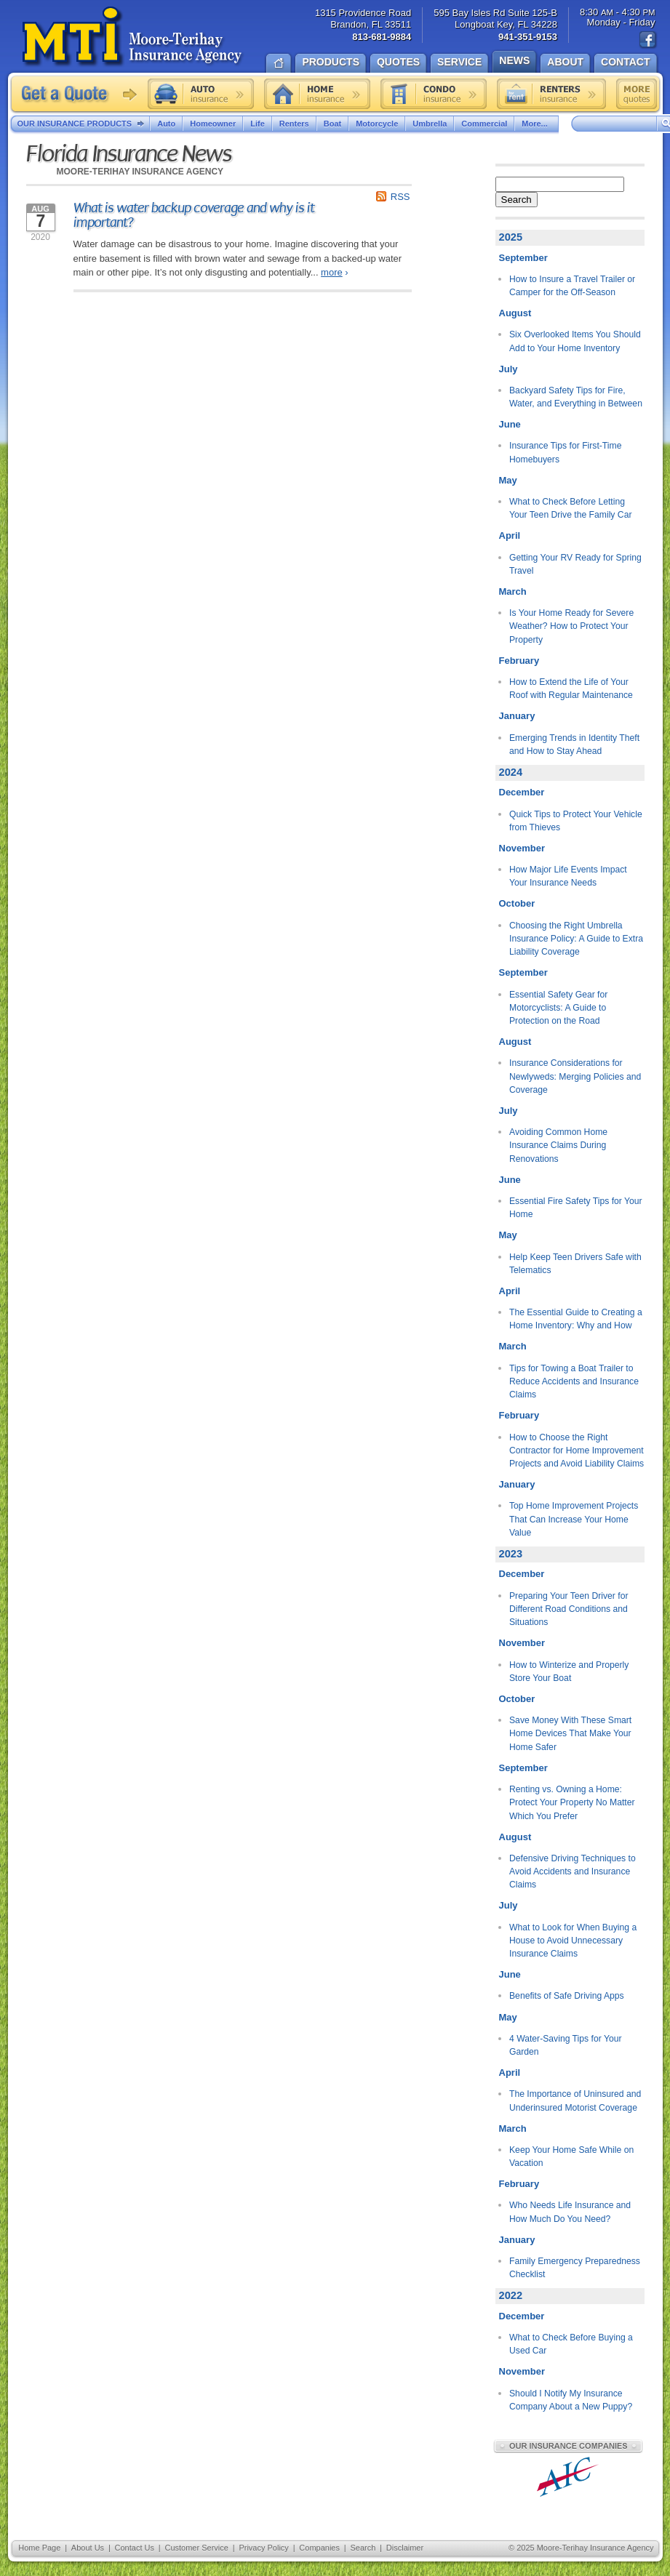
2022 (511, 2295)
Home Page (39, 2547)
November (522, 848)
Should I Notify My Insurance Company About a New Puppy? (570, 2400)
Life (257, 123)
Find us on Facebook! (648, 40)
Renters (294, 123)
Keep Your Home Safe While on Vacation (571, 2156)
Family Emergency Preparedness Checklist (574, 2267)
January (517, 715)
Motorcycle (376, 123)
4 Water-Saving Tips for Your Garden (565, 2045)
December (522, 792)
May (508, 480)
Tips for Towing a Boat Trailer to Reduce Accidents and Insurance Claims (574, 1381)
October (517, 903)
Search (516, 199)
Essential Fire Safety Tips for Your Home (575, 1207)
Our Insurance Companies (568, 2446)
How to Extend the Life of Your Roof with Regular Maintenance (571, 688)
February (519, 660)
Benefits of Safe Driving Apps (566, 1996)
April (510, 535)
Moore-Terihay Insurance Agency (133, 37)
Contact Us (134, 2547)
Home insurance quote (317, 94)
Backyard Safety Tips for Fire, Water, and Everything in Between (575, 397)
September (523, 257)
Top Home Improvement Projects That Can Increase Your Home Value (573, 1519)
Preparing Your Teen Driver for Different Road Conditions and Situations (569, 1609)
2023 (511, 1554)
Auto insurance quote (201, 94)
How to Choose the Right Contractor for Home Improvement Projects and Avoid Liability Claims (576, 1450)
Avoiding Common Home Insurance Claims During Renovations (558, 1145)
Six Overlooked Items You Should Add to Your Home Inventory (575, 341)
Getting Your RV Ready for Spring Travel (575, 564)
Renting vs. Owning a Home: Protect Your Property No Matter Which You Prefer (572, 1802)
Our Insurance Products (84, 124)
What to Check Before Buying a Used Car (571, 2344)
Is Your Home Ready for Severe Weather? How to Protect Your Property (571, 626)
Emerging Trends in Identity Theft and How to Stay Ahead (574, 744)
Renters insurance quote (551, 94)
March (513, 591)
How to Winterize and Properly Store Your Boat (569, 1671)
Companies (319, 2547)
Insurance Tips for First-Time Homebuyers (565, 452)
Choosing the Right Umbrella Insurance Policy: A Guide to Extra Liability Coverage (576, 939)
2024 (511, 772)
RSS (400, 196)
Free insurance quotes (636, 94)
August (515, 313)
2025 (511, 237)
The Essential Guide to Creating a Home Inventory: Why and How (575, 1319)
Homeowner (213, 123)
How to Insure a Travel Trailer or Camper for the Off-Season (572, 285)
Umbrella (429, 123)
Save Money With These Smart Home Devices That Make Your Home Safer (570, 1733)
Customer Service (196, 2547)
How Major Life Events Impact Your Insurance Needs (568, 876)
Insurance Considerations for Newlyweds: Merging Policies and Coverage (575, 1076)
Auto (166, 123)
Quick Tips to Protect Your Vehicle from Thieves (575, 820)
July (508, 369)
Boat (332, 123)
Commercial (484, 123)
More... (536, 123)
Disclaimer (404, 2547)
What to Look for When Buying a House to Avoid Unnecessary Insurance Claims (573, 1940)
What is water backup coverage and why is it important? (193, 215)
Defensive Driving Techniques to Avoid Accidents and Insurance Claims (572, 1871)
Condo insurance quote (433, 94)
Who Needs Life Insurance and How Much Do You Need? (570, 2211)
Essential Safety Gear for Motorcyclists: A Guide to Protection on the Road (558, 1008)
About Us (87, 2547)
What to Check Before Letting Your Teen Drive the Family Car (570, 508)
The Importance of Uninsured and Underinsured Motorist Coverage (575, 2100)
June (510, 424)
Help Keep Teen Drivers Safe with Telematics (575, 1263)
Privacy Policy (263, 2547)
